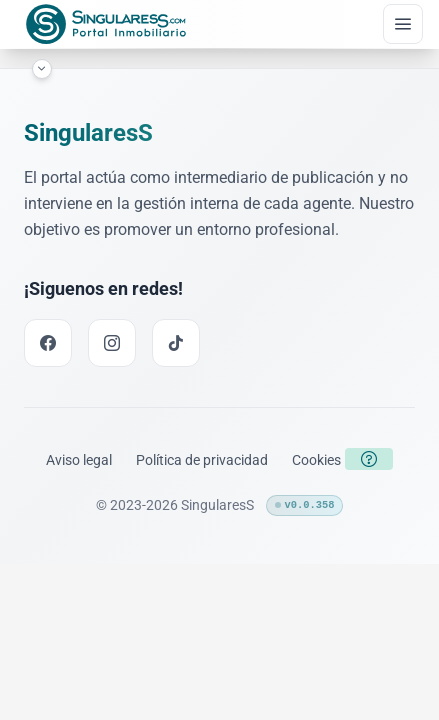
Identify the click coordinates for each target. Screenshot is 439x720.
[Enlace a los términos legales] (79, 460)
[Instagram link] (112, 343)
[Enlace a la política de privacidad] (202, 460)
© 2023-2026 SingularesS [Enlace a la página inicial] (175, 505)
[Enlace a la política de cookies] (316, 460)
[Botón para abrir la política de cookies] (369, 459)
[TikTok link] (176, 343)
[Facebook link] (48, 343)
